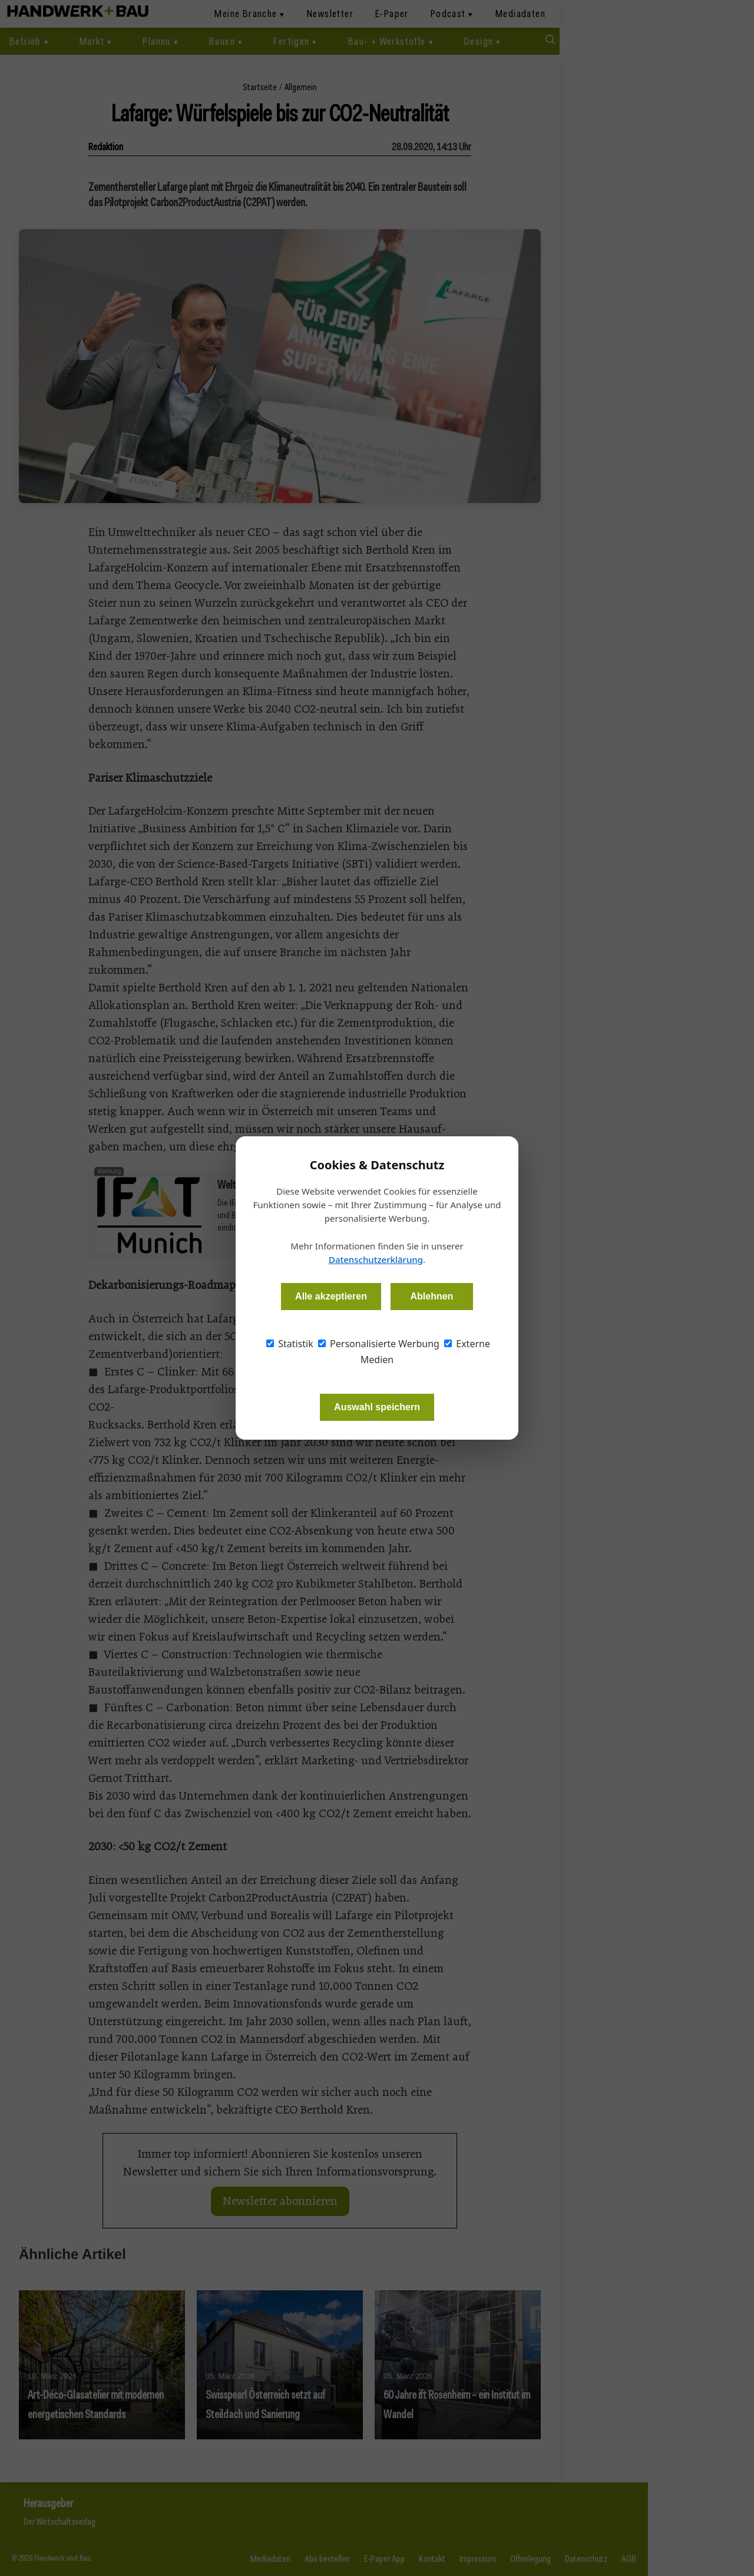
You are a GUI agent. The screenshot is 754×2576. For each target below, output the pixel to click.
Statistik (289, 1343)
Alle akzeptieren (331, 1296)
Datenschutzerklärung (376, 1259)
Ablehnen (431, 1296)
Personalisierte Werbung (378, 1343)
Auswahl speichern (377, 1407)
